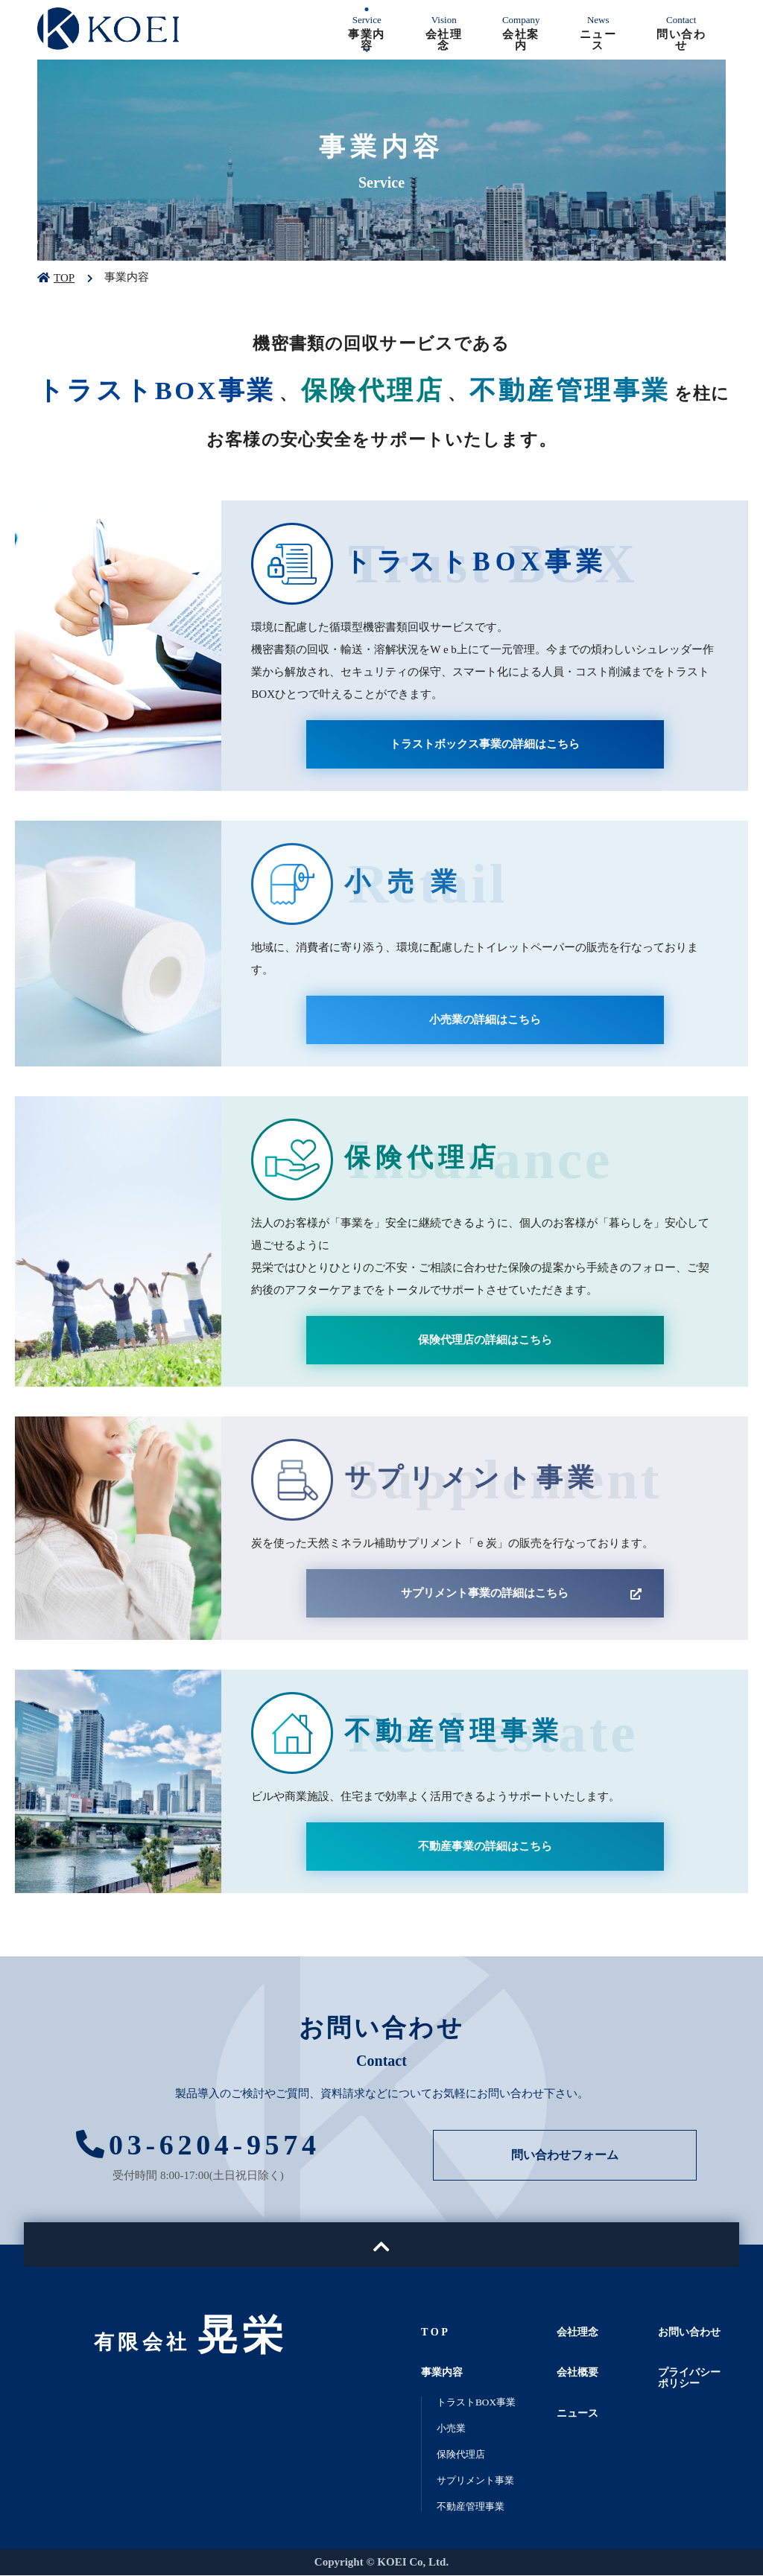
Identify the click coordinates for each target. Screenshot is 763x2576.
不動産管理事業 (476, 2507)
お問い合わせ (691, 2332)
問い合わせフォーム (564, 2156)
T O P (435, 2332)
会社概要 (579, 2373)
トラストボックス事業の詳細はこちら (485, 744)
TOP (64, 278)
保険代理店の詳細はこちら (485, 1340)
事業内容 (443, 2373)
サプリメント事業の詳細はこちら (485, 1593)
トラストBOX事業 (482, 2402)
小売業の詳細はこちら (485, 1019)
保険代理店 (465, 2455)
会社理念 (579, 2332)
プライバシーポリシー (691, 2378)
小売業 (453, 2429)
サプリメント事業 (481, 2481)
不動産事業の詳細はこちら (485, 1846)
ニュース (579, 2414)
